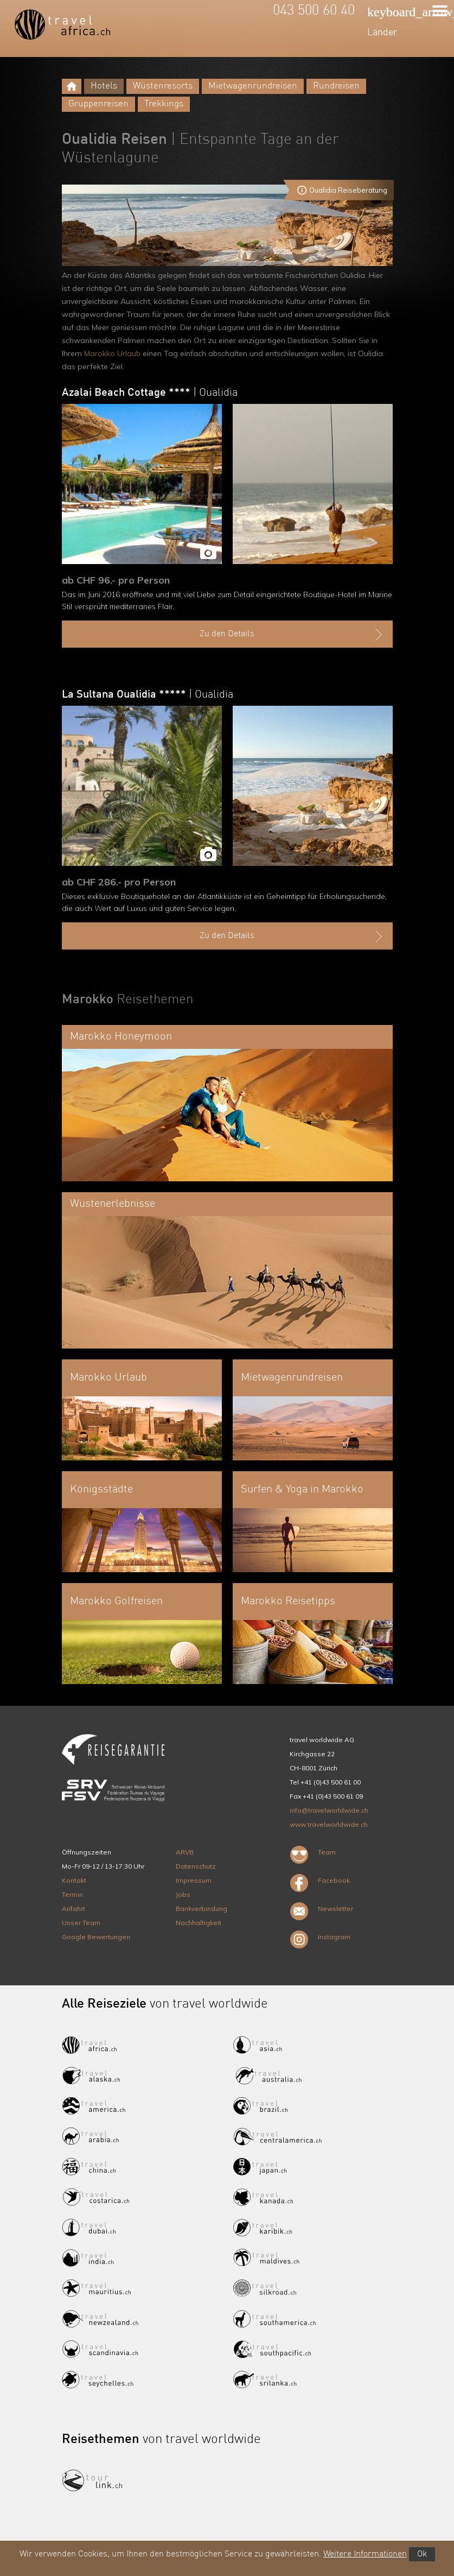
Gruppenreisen (98, 104)
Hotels (104, 86)
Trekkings (163, 104)
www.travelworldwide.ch (329, 1824)
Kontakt (74, 1880)
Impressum (194, 1880)
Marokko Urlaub (112, 353)
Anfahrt (73, 1908)
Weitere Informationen (365, 2554)
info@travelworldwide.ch (329, 1810)
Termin (72, 1894)
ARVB (185, 1852)
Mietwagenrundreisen (252, 86)
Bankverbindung (201, 1908)
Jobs (183, 1894)
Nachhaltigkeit (198, 1923)
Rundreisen (336, 86)
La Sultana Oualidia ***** (147, 694)
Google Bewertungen (96, 1937)
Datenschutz (196, 1866)
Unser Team (81, 1923)
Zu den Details (292, 635)
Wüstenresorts (163, 86)
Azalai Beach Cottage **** (150, 393)
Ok (422, 2554)
